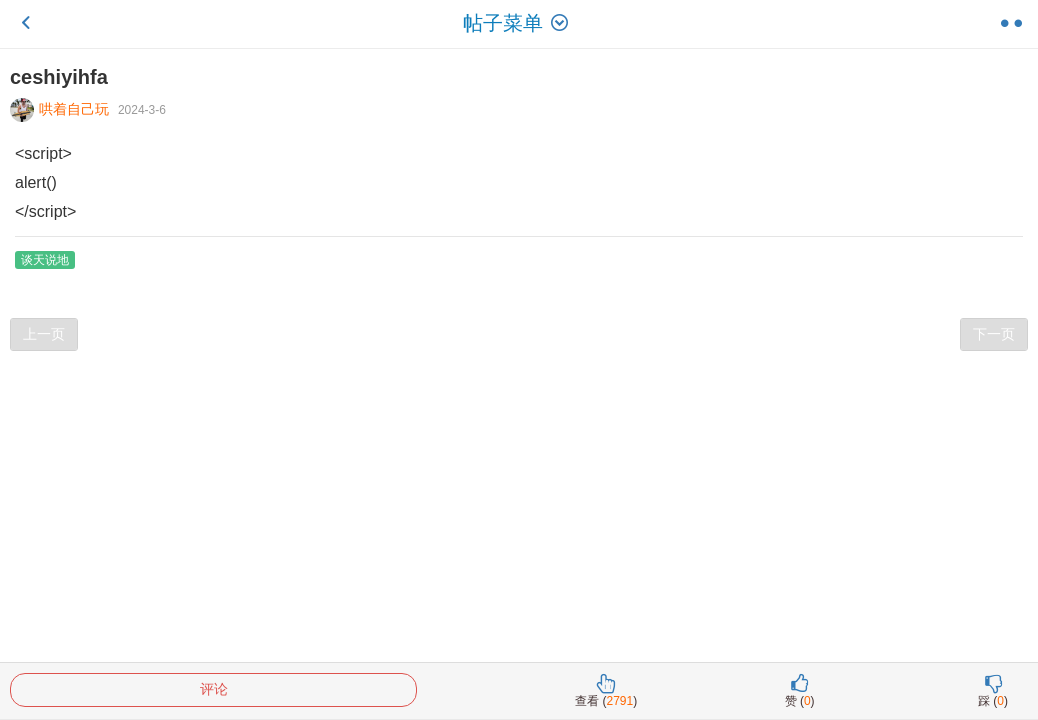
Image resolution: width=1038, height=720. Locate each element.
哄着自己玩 (61, 109)
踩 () (993, 690)
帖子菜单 (519, 22)
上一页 (44, 334)
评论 (214, 689)
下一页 (994, 334)
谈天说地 (45, 260)
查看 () (606, 690)
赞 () (800, 690)
